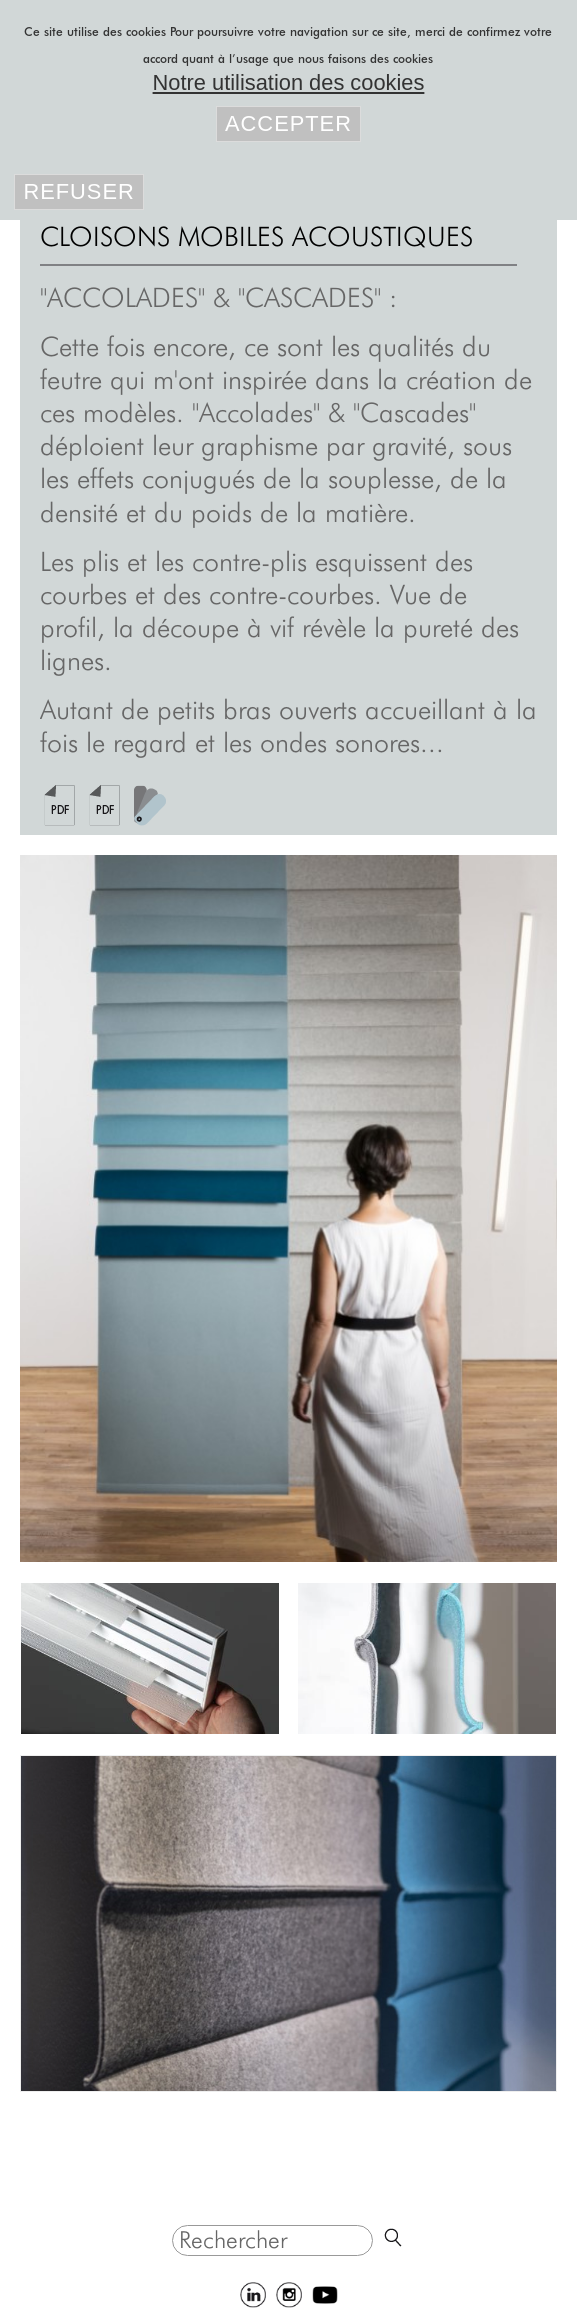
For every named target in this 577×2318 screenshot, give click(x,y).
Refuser (78, 191)
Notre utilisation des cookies (289, 82)
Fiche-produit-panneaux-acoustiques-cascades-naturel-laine (105, 805)
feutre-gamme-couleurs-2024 (150, 805)
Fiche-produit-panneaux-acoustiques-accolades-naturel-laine (60, 805)
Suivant (510, 1208)
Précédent (67, 1208)
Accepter (288, 123)
